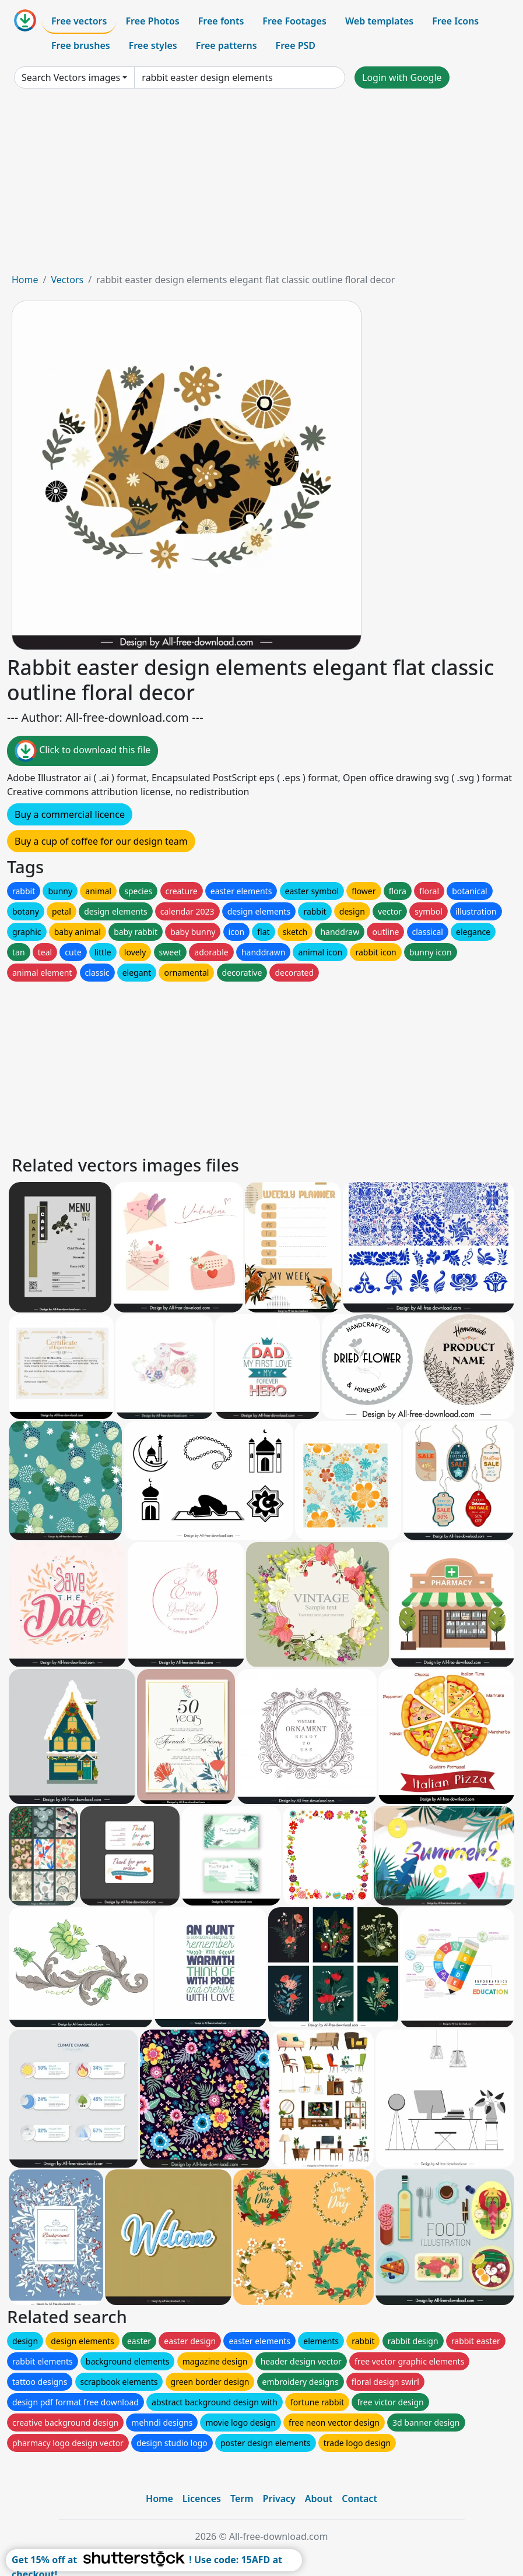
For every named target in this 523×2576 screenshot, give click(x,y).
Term (242, 2498)
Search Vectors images (71, 77)
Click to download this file (82, 751)
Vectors (67, 279)
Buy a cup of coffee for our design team (101, 841)
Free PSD (295, 45)
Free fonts (221, 21)
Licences (201, 2498)
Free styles (153, 45)
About (318, 2498)
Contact (359, 2498)
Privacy (279, 2498)
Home (25, 279)
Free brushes (80, 45)
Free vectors (79, 21)
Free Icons (455, 21)
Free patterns (226, 45)
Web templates (379, 21)
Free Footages (294, 21)
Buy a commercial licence (70, 814)
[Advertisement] (261, 185)
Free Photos (152, 21)
